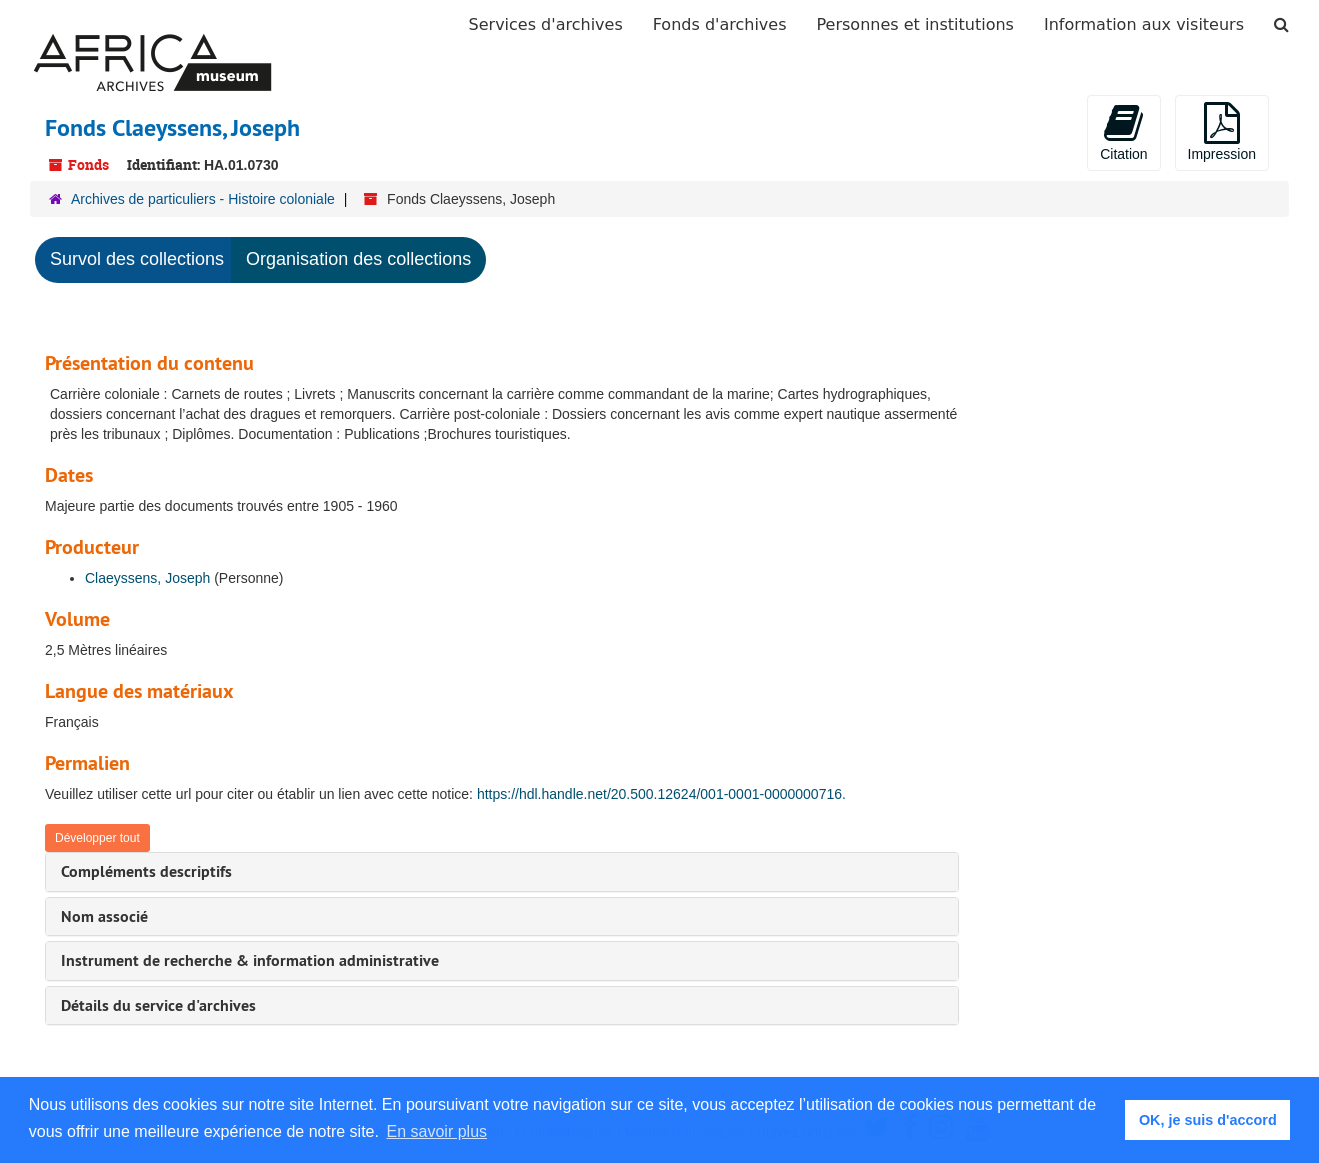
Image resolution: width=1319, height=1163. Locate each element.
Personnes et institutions (915, 24)
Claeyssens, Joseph (147, 578)
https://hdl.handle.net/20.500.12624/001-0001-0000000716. (661, 794)
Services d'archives (546, 24)
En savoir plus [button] (437, 1131)
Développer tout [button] (97, 838)
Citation (1123, 132)
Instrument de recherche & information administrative (250, 960)
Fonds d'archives (720, 24)
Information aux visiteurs (1144, 24)
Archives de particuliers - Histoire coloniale (203, 199)
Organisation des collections (358, 259)
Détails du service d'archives (158, 1005)
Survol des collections (137, 259)
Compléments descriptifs (146, 871)
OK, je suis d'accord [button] (1208, 1120)
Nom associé (104, 916)
